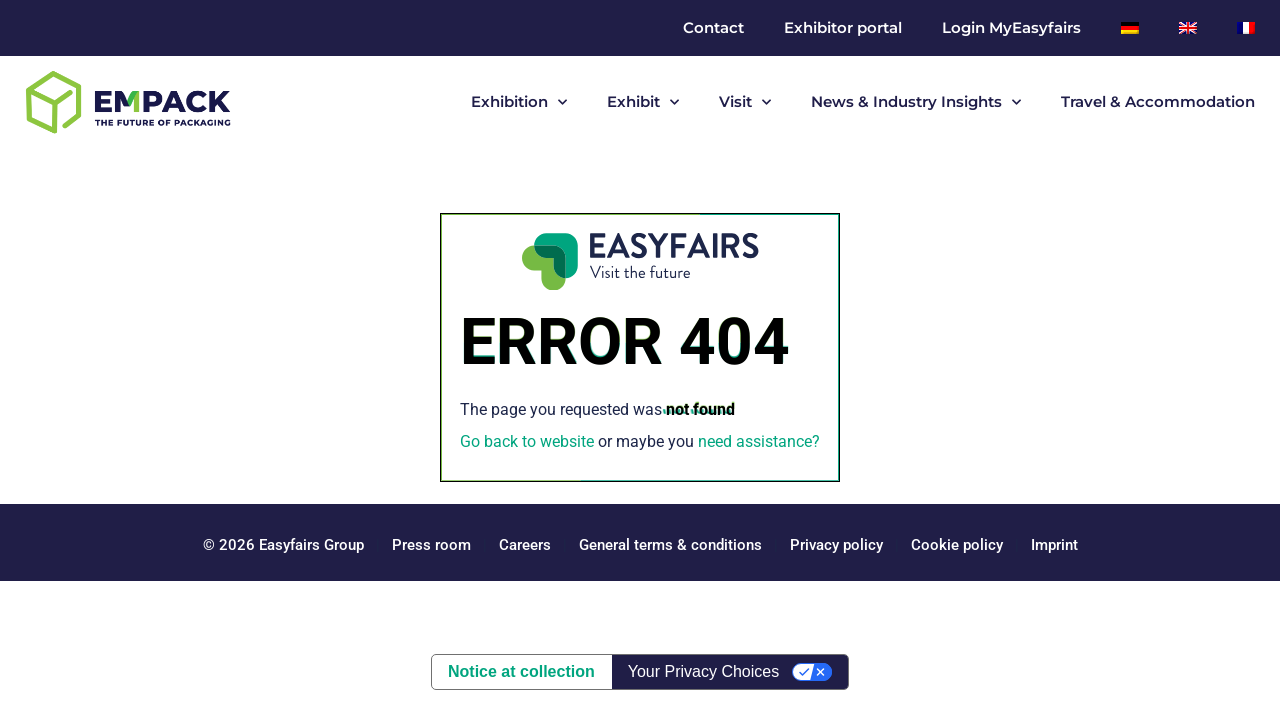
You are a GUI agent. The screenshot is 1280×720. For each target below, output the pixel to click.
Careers (525, 545)
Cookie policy (957, 545)
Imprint (1054, 545)
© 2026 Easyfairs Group (283, 545)
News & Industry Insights (916, 102)
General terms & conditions (670, 545)
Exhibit (643, 102)
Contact (713, 27)
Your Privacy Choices (703, 671)
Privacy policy (836, 545)
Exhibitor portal (843, 27)
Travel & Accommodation (1158, 101)
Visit (745, 102)
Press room (429, 545)
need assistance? (759, 441)
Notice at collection (521, 671)
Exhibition (519, 102)
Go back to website (527, 441)
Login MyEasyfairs (1011, 27)
